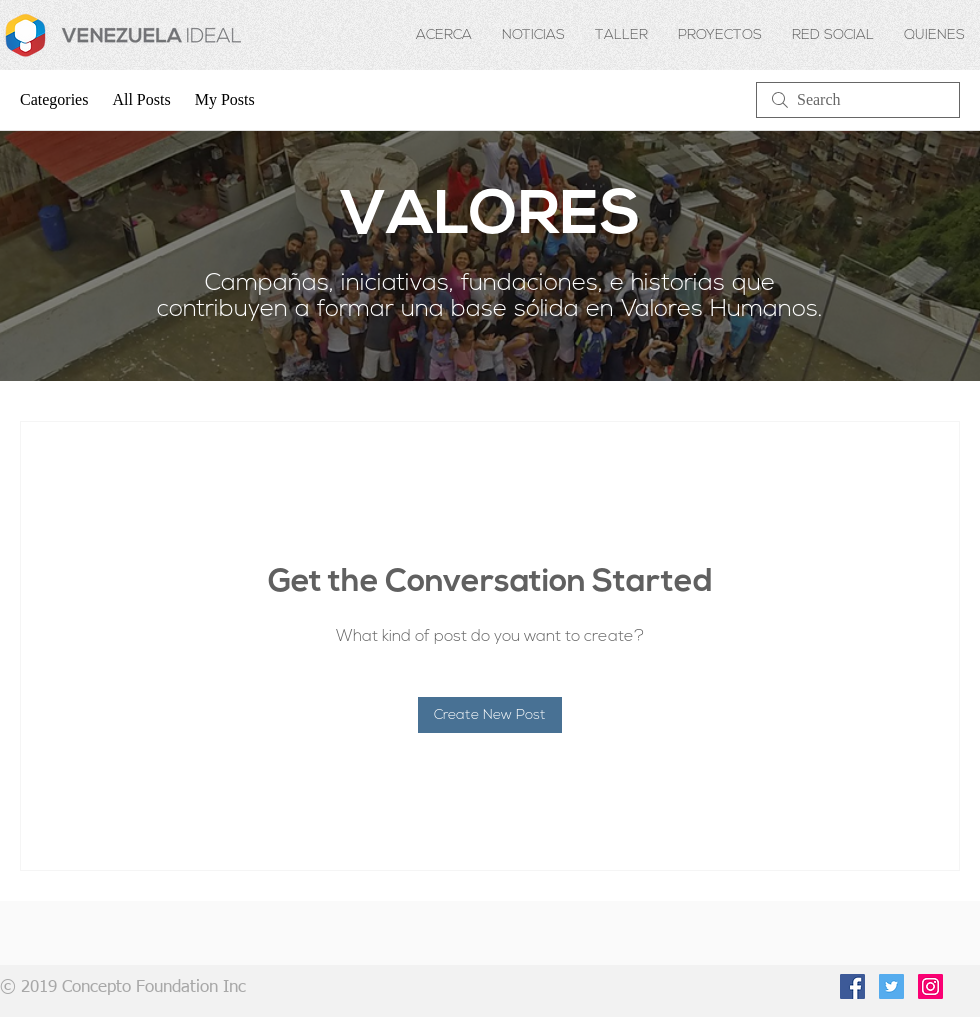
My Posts (225, 99)
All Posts (141, 99)
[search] (858, 100)
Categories (54, 99)
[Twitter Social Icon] (891, 986)
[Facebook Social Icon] (852, 986)
